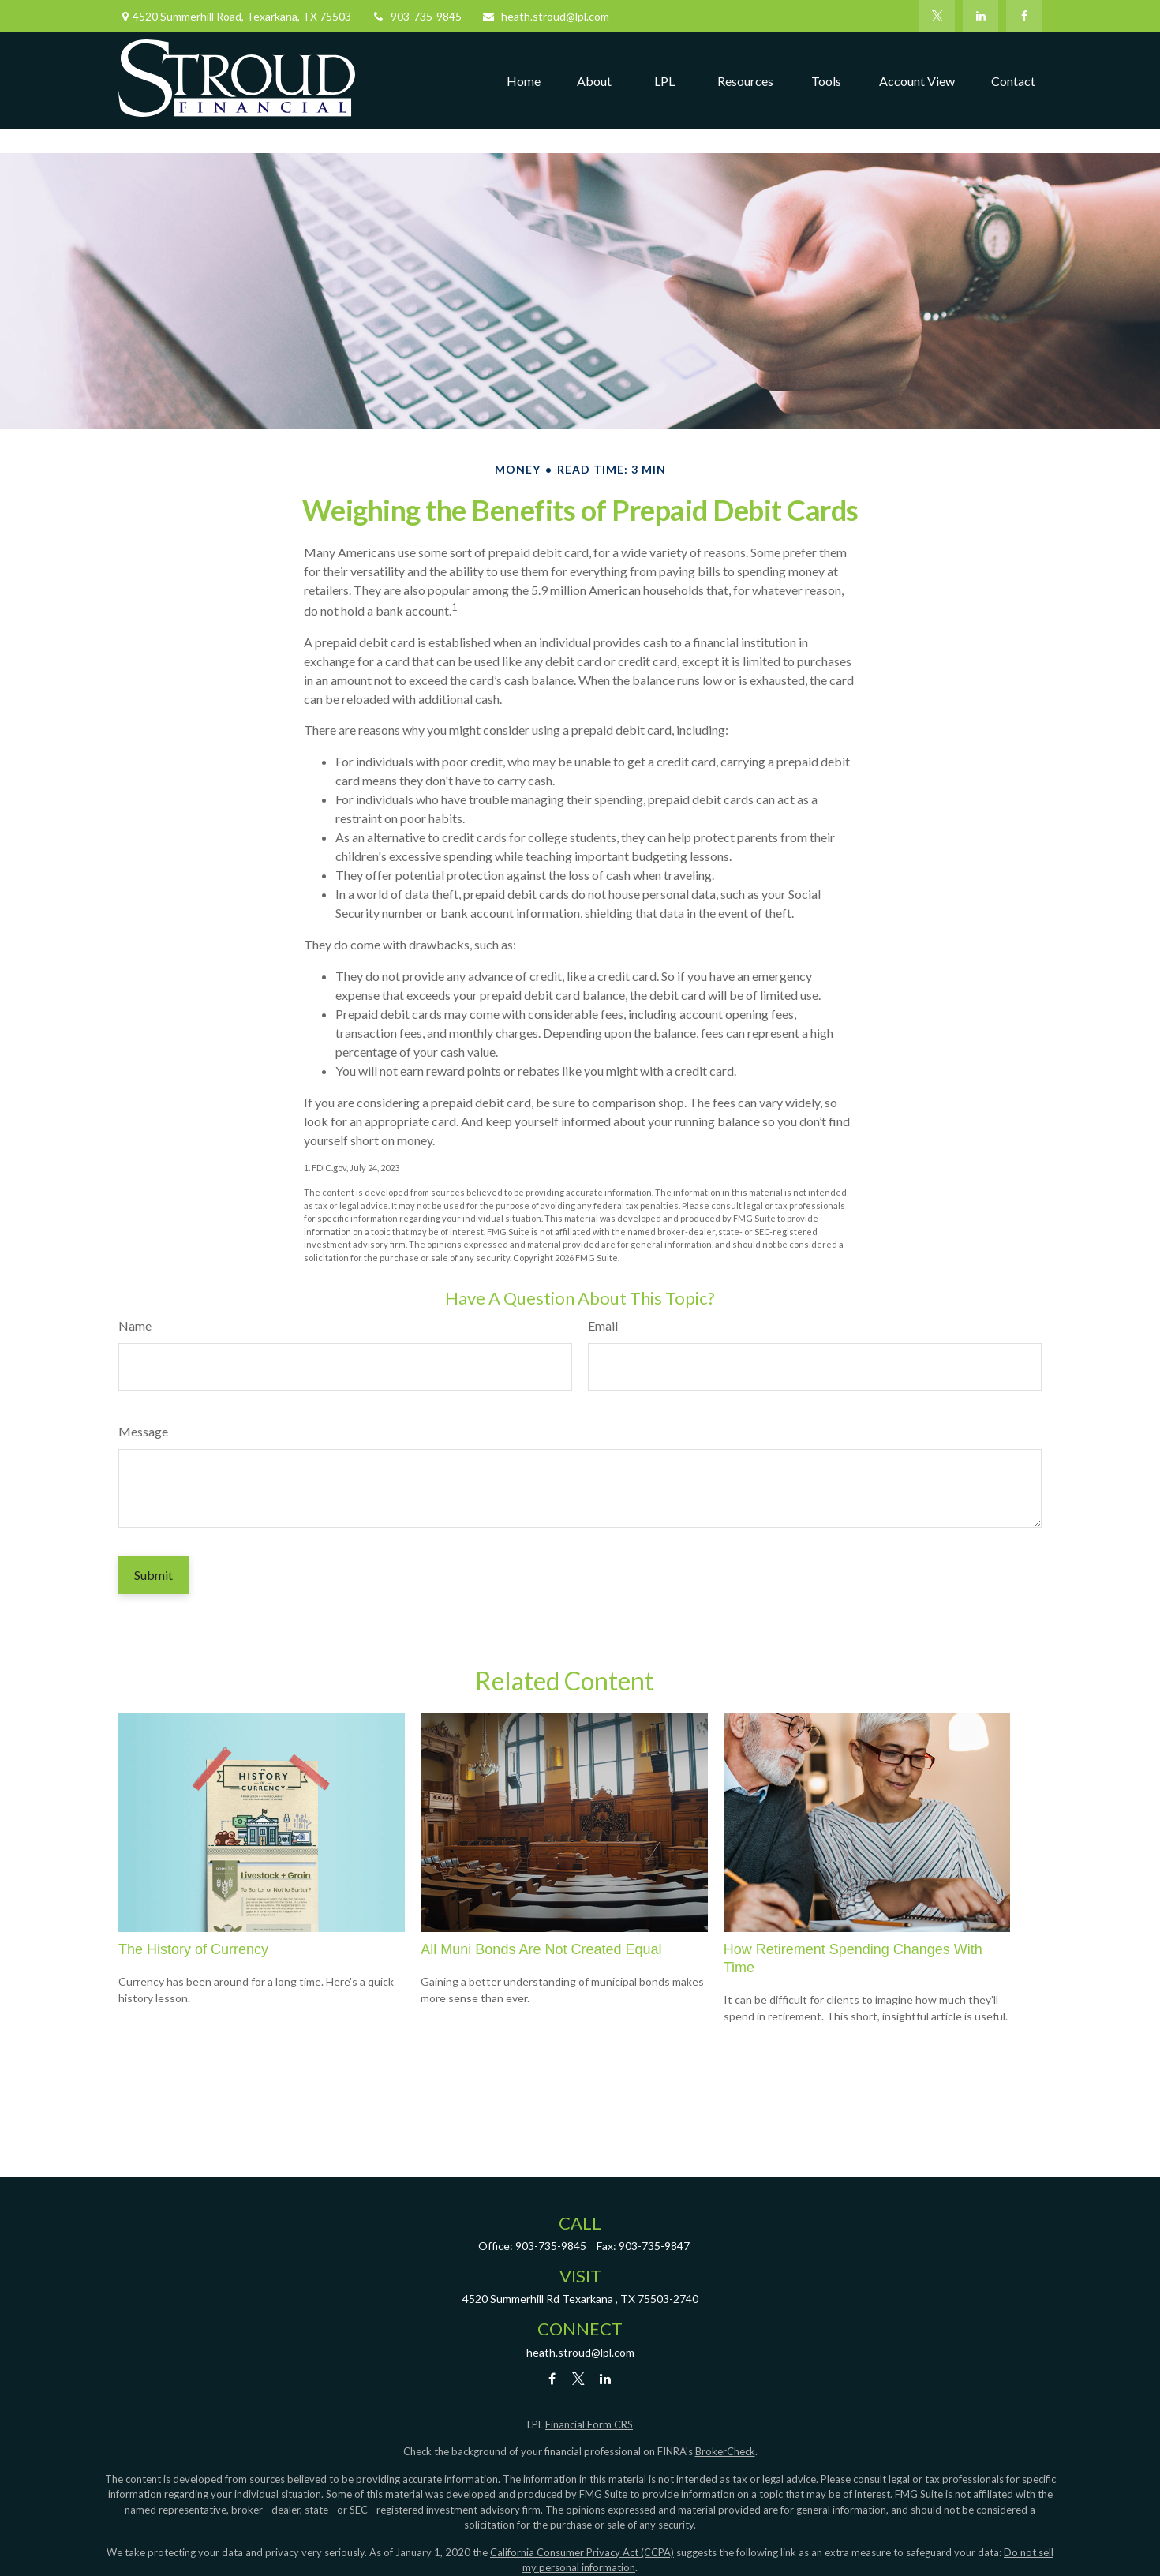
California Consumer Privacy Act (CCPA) (582, 2552)
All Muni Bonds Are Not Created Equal (541, 1949)
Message (143, 1431)
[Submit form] (153, 1575)
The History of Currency (193, 1949)
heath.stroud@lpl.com (545, 16)
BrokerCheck (725, 2451)
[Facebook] (1024, 16)
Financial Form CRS (589, 2424)
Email (603, 1325)
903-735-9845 (416, 16)
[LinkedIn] (980, 16)
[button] (523, 80)
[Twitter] (937, 16)
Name (135, 1325)
